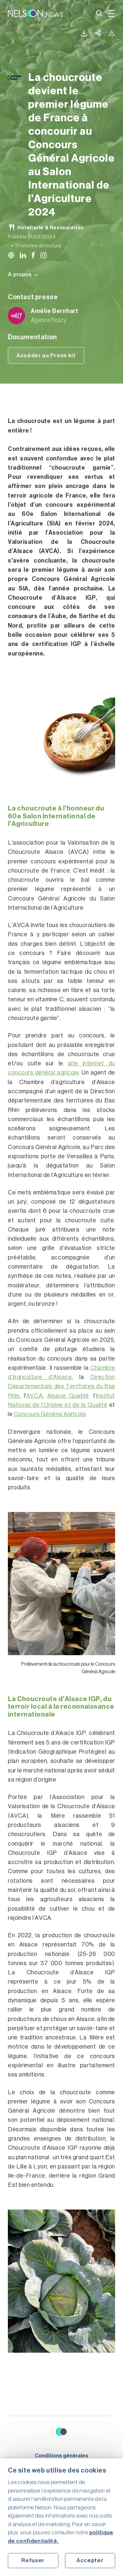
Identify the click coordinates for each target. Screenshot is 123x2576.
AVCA (34, 1396)
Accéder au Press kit (46, 355)
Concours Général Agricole (50, 1414)
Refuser (33, 2560)
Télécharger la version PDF (84, 33)
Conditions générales (61, 2455)
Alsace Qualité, (68, 1396)
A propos (23, 274)
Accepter (89, 2560)
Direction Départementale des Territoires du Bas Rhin (61, 1386)
